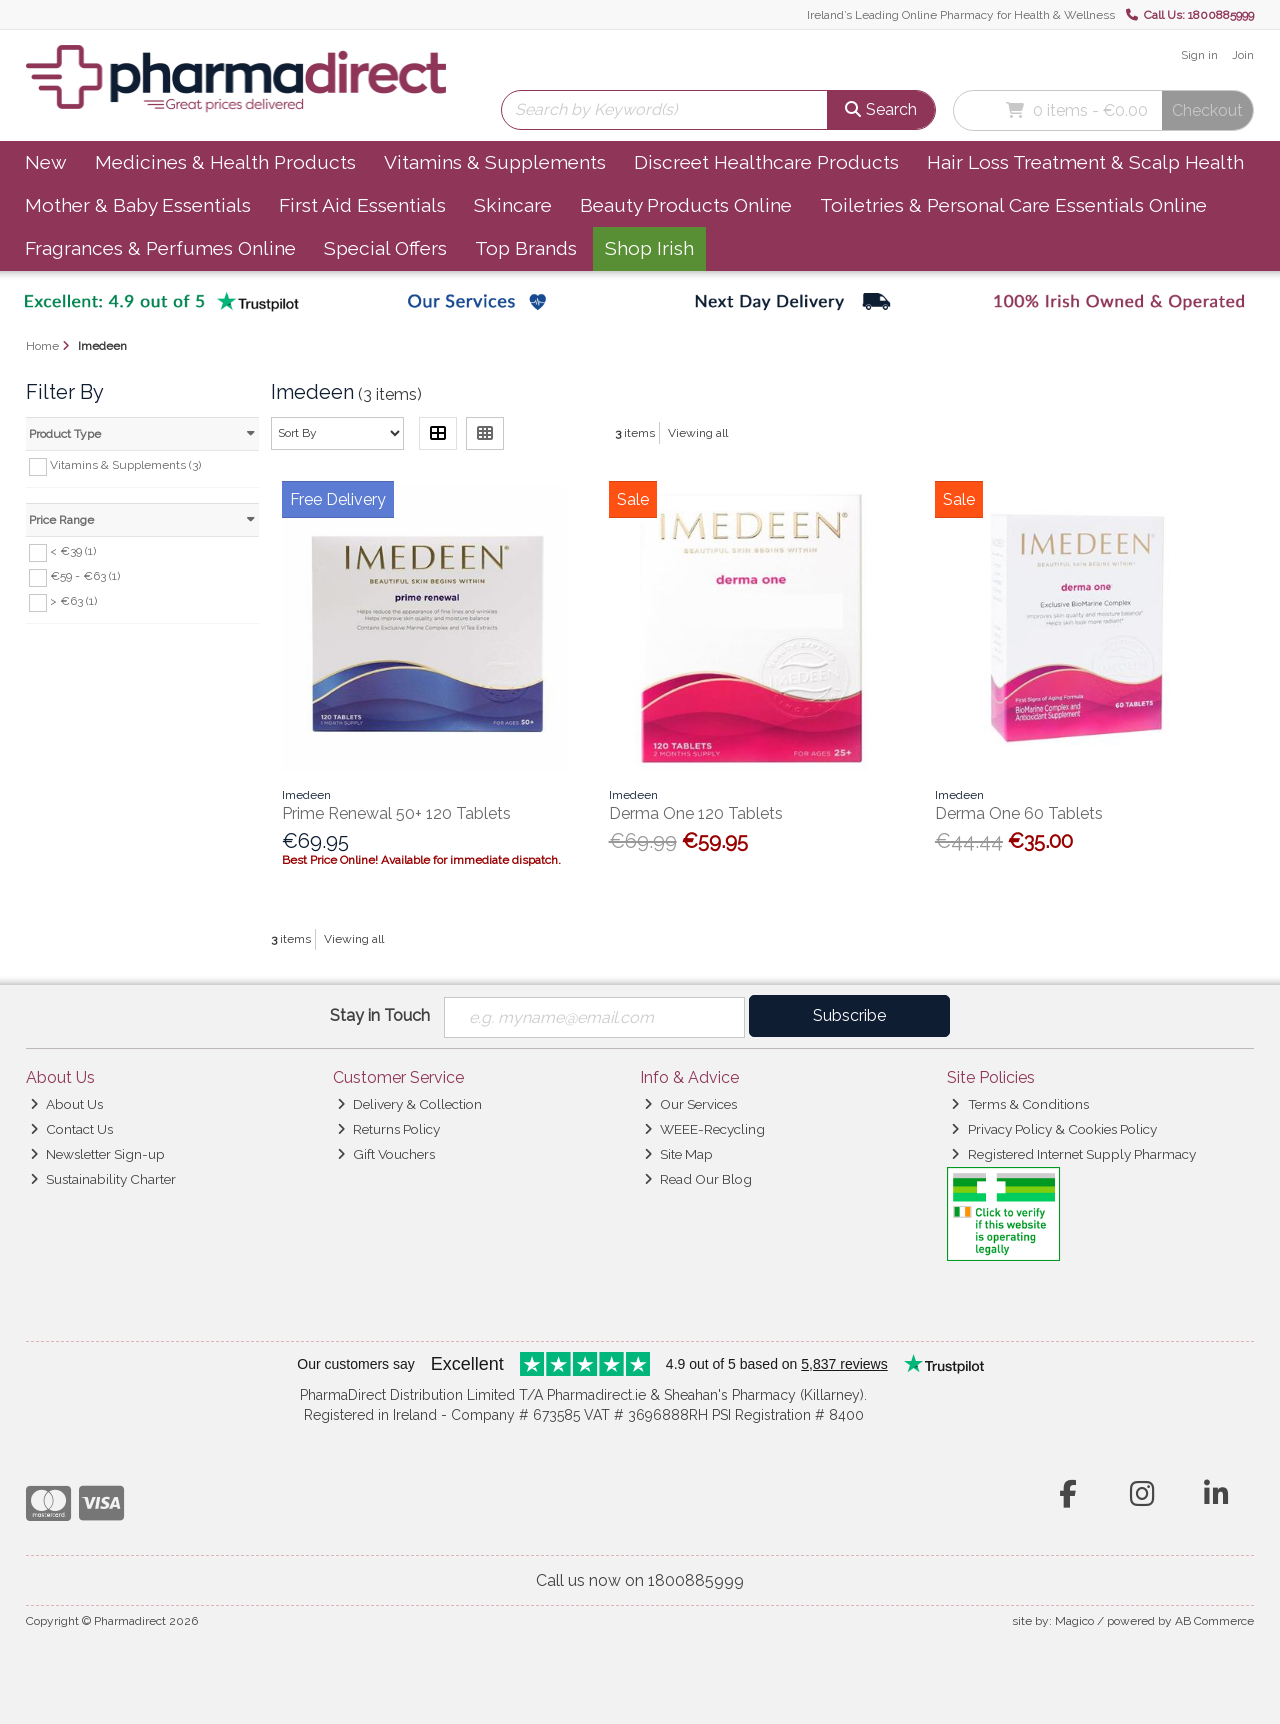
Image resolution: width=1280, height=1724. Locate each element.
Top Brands (526, 248)
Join (1243, 55)
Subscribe (849, 1015)
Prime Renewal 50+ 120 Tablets (396, 813)
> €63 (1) (73, 601)
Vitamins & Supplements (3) (125, 465)
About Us (66, 1104)
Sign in (1199, 55)
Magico (1074, 1621)
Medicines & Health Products (225, 162)
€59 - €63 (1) (85, 576)
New (46, 162)
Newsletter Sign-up (97, 1154)
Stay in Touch (380, 1015)
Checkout (1207, 110)
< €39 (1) (73, 551)
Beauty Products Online (686, 205)
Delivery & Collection (409, 1104)
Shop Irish (649, 248)
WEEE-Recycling (704, 1129)
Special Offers (385, 248)
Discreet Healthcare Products (766, 162)
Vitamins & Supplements (495, 162)
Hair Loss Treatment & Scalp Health (1085, 162)
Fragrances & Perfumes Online (160, 248)
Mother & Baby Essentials (138, 205)
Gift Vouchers (386, 1154)
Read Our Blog (698, 1179)
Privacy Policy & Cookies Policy (1053, 1129)
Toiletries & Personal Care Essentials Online (1013, 205)
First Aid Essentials (362, 205)
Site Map (678, 1154)
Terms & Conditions (1019, 1104)
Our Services (690, 1104)
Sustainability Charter (103, 1179)
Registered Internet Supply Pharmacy (1073, 1154)
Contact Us (71, 1129)
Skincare (513, 205)
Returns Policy (388, 1129)
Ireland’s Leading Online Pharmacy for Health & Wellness (961, 15)
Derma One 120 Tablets (696, 813)
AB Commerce (1214, 1621)
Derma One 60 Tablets (1019, 813)
